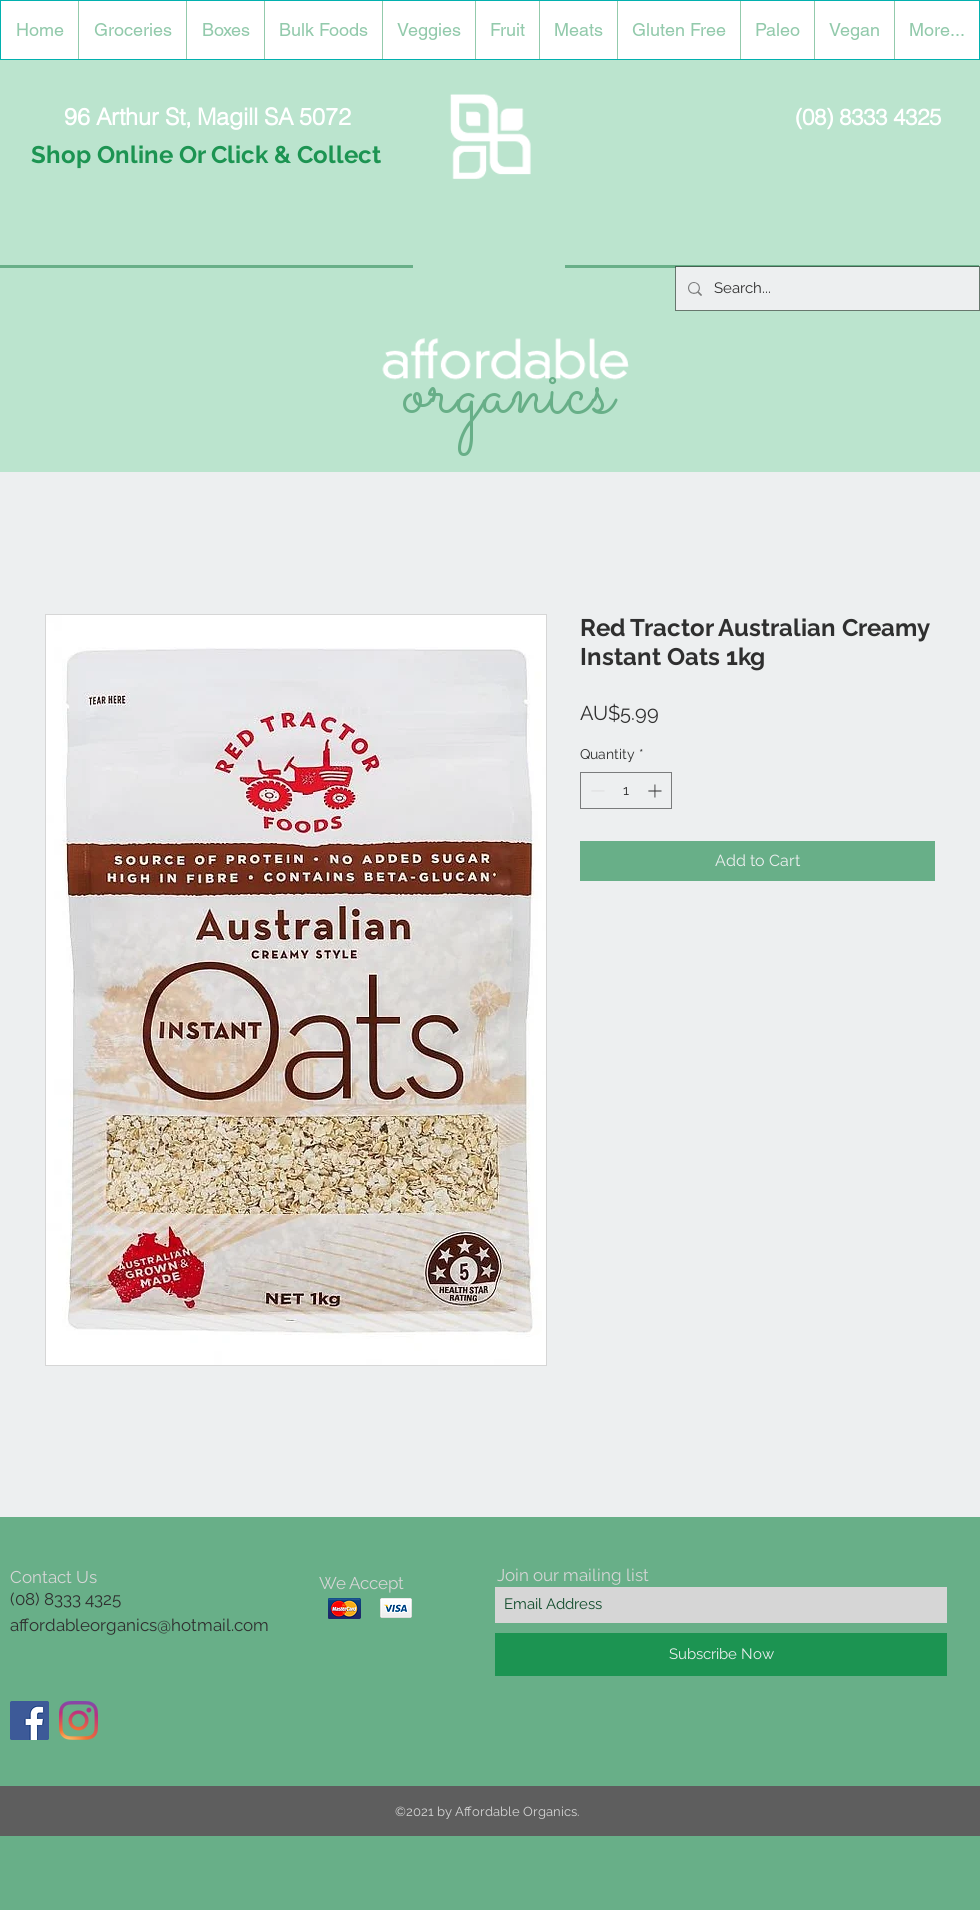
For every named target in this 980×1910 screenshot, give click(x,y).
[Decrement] (595, 790)
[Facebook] (29, 1720)
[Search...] (825, 288)
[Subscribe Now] (721, 1654)
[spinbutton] (626, 790)
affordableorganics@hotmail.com (139, 1625)
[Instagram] (78, 1720)
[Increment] (656, 790)
